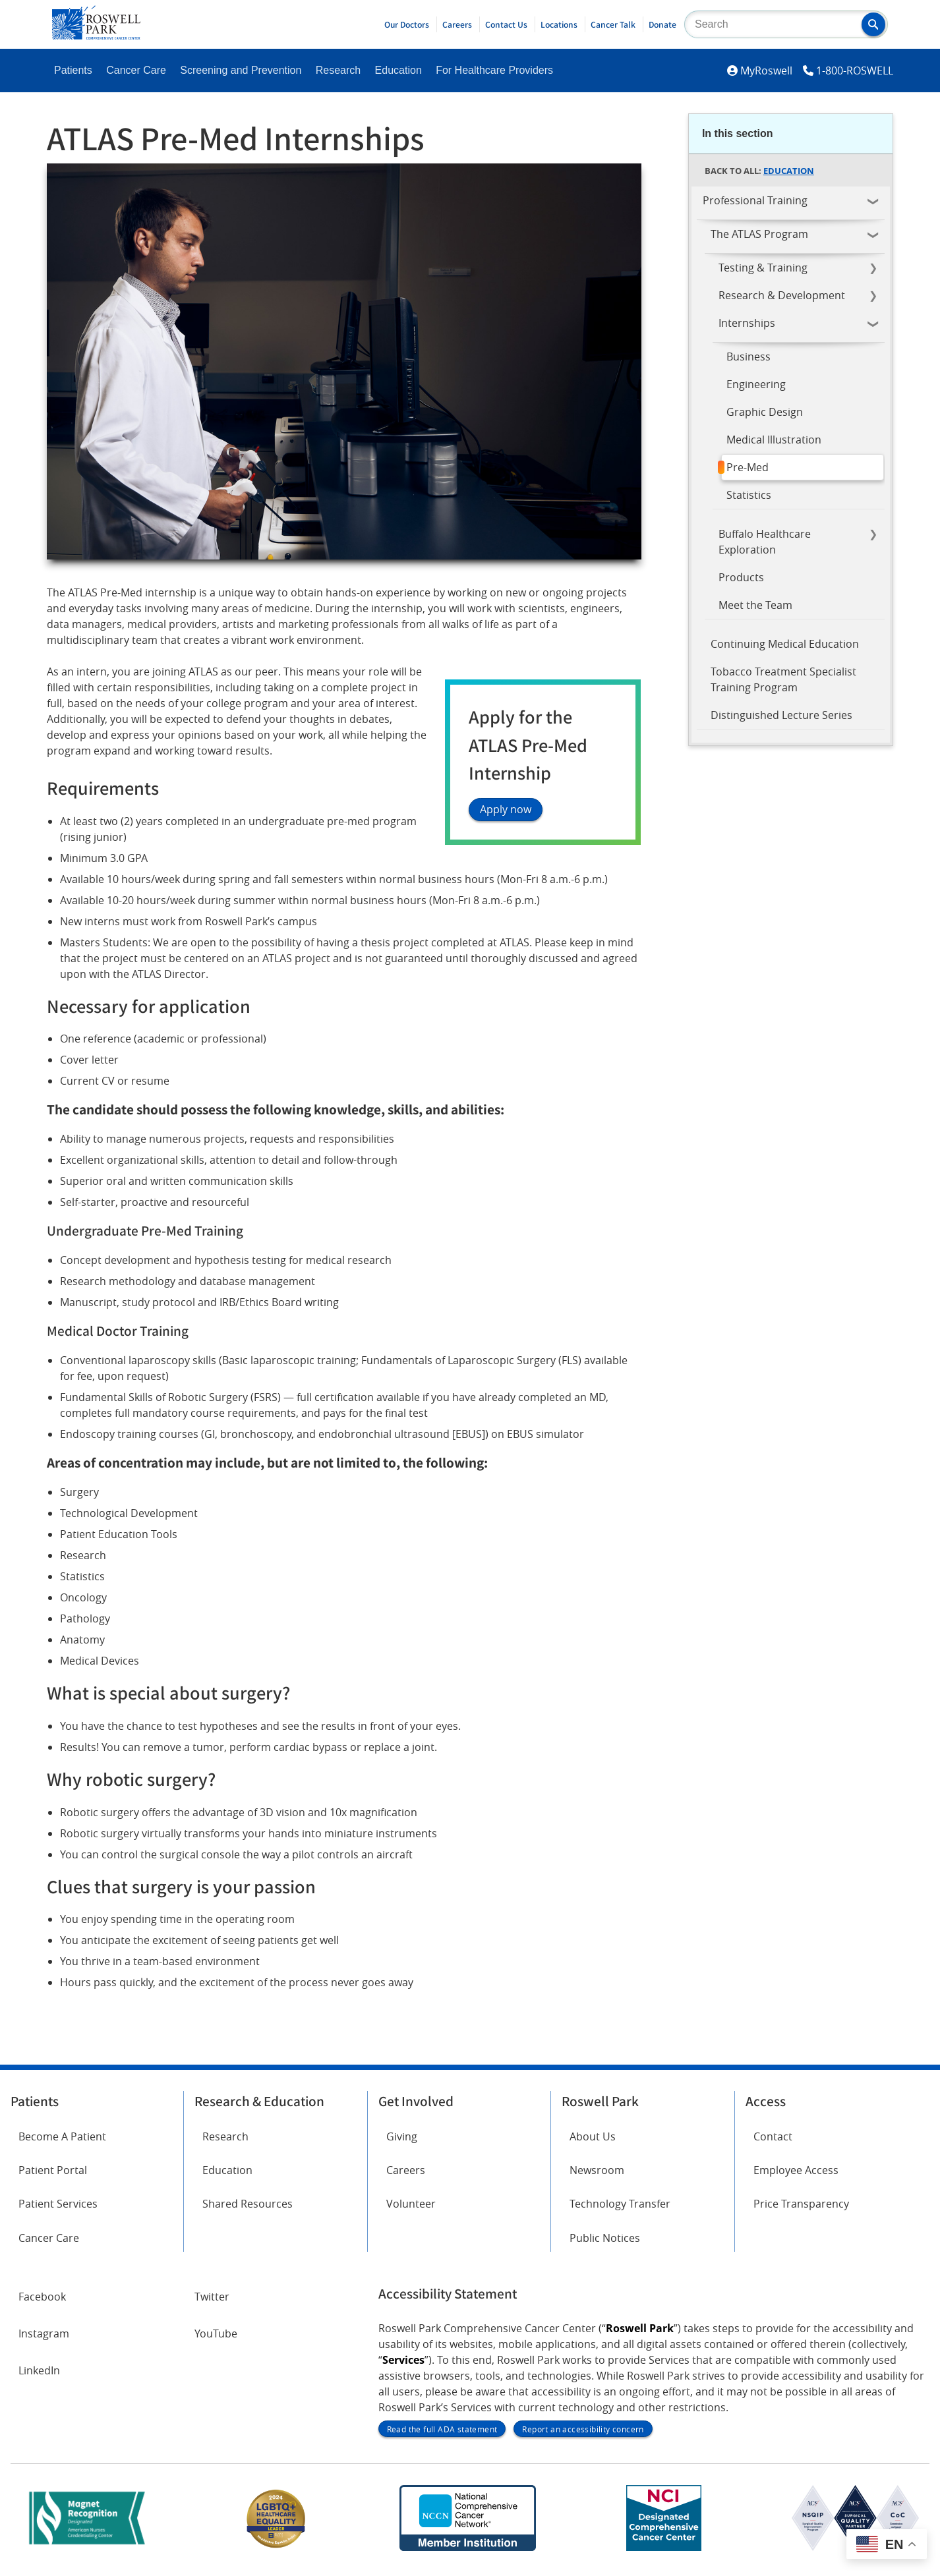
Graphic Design (764, 412)
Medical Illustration (773, 439)
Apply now (505, 810)
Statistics (748, 495)
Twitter (211, 2296)
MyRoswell (766, 70)
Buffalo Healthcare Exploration (765, 542)
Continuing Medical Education (785, 644)
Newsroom (597, 2170)
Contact (772, 2136)
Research (338, 70)
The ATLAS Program (759, 234)
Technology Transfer (620, 2203)
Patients (73, 70)
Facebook (42, 2296)
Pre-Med (747, 467)
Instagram (43, 2333)
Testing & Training (763, 267)
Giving (401, 2136)
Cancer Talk (613, 24)
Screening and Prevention (240, 70)
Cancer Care (136, 70)
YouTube (215, 2333)
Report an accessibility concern (582, 2429)
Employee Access (795, 2170)
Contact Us (506, 24)
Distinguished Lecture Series (781, 715)
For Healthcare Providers (494, 70)
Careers (457, 24)
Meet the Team (755, 605)
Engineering (756, 384)
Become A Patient (62, 2136)
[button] (873, 24)
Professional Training (755, 200)
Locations (559, 24)
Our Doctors (406, 24)
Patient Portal (52, 2170)
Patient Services (58, 2203)
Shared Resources (247, 2203)
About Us (593, 2136)
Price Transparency (801, 2203)
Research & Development (782, 295)
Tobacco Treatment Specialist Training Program (783, 679)
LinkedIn (39, 2370)
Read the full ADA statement (442, 2429)
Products (741, 577)
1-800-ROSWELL (854, 70)
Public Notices (605, 2238)
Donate (662, 24)
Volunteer (411, 2203)
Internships (747, 323)
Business (748, 356)
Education (398, 70)
